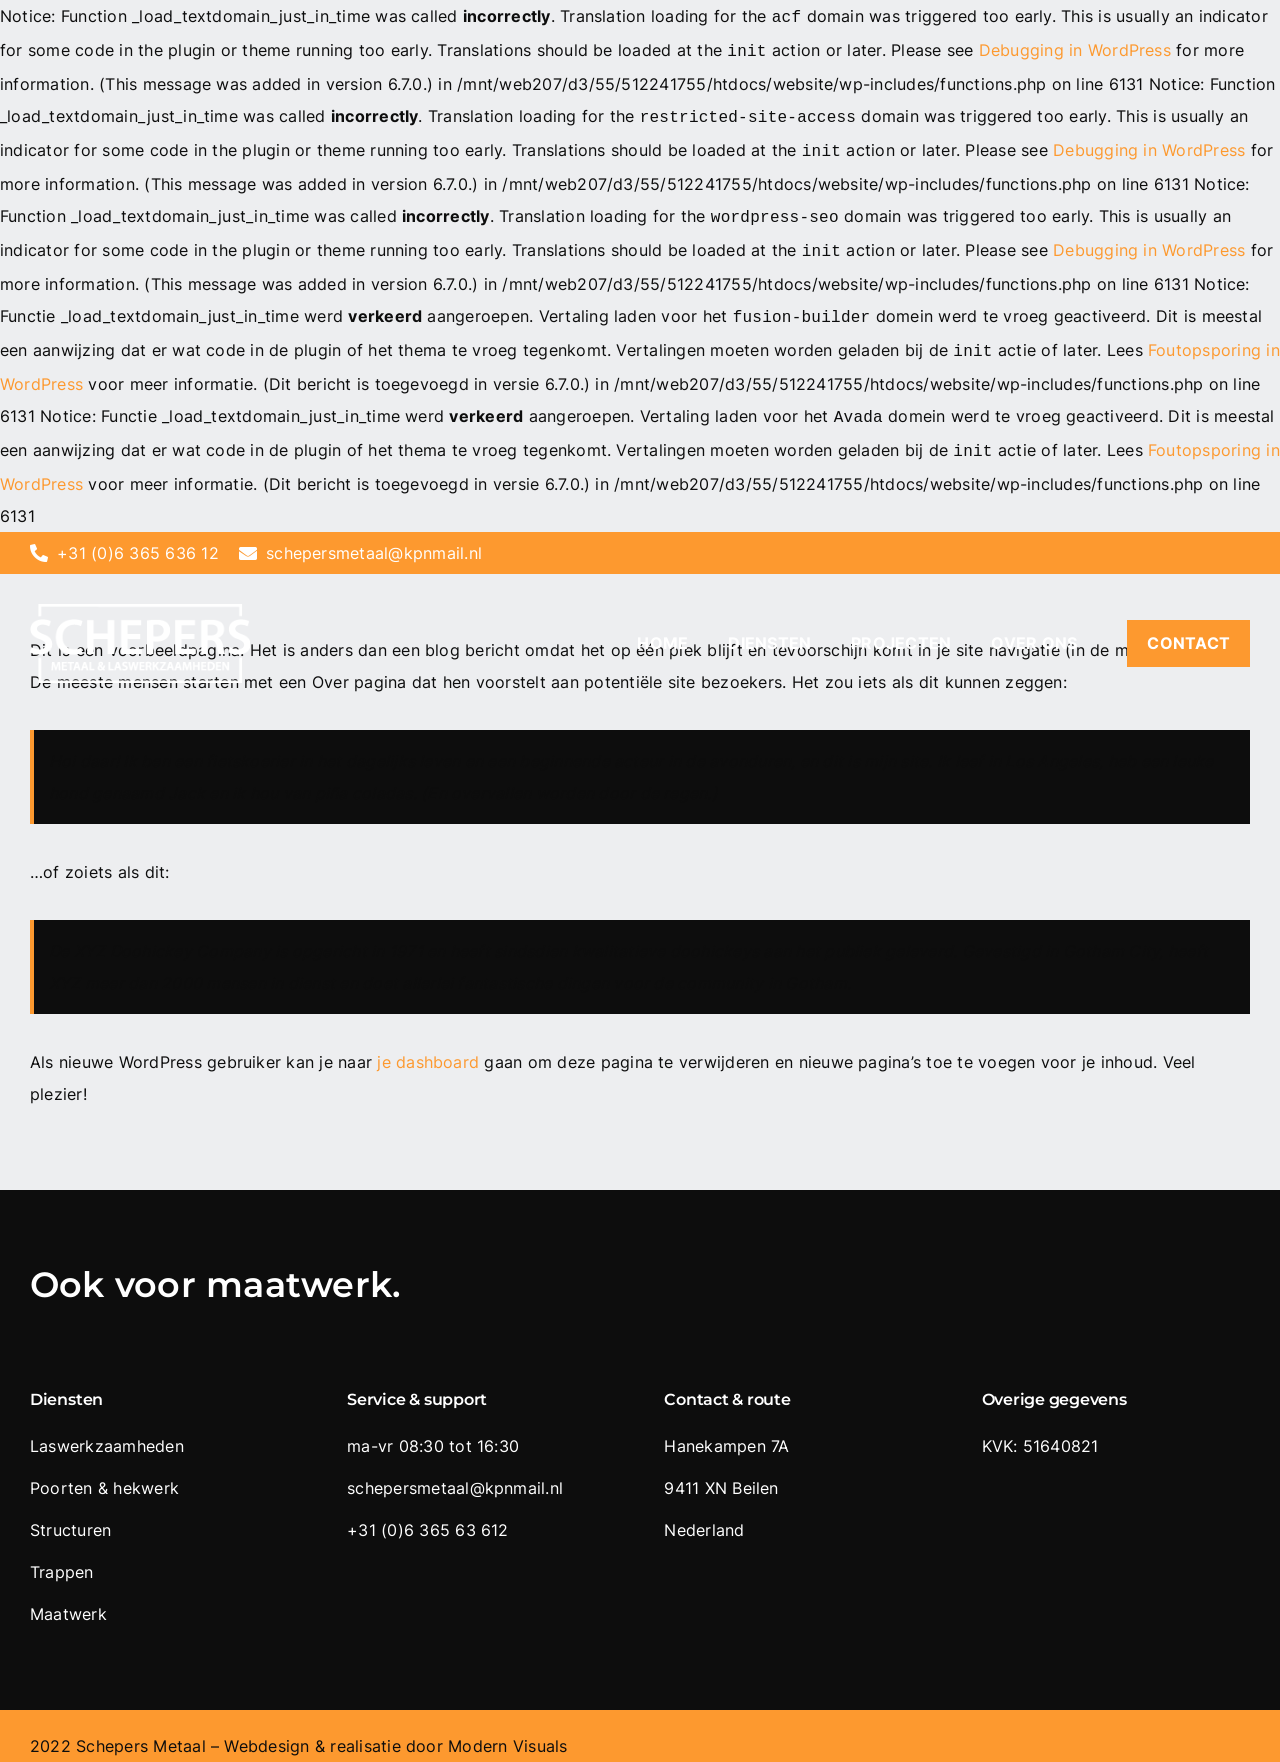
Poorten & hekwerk (104, 1468)
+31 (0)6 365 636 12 (138, 533)
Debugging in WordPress (1075, 48)
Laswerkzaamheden (107, 1426)
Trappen (62, 1552)
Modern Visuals (507, 1726)
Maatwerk (68, 1594)
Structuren (70, 1510)
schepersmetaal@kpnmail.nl (374, 533)
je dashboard (428, 1042)
